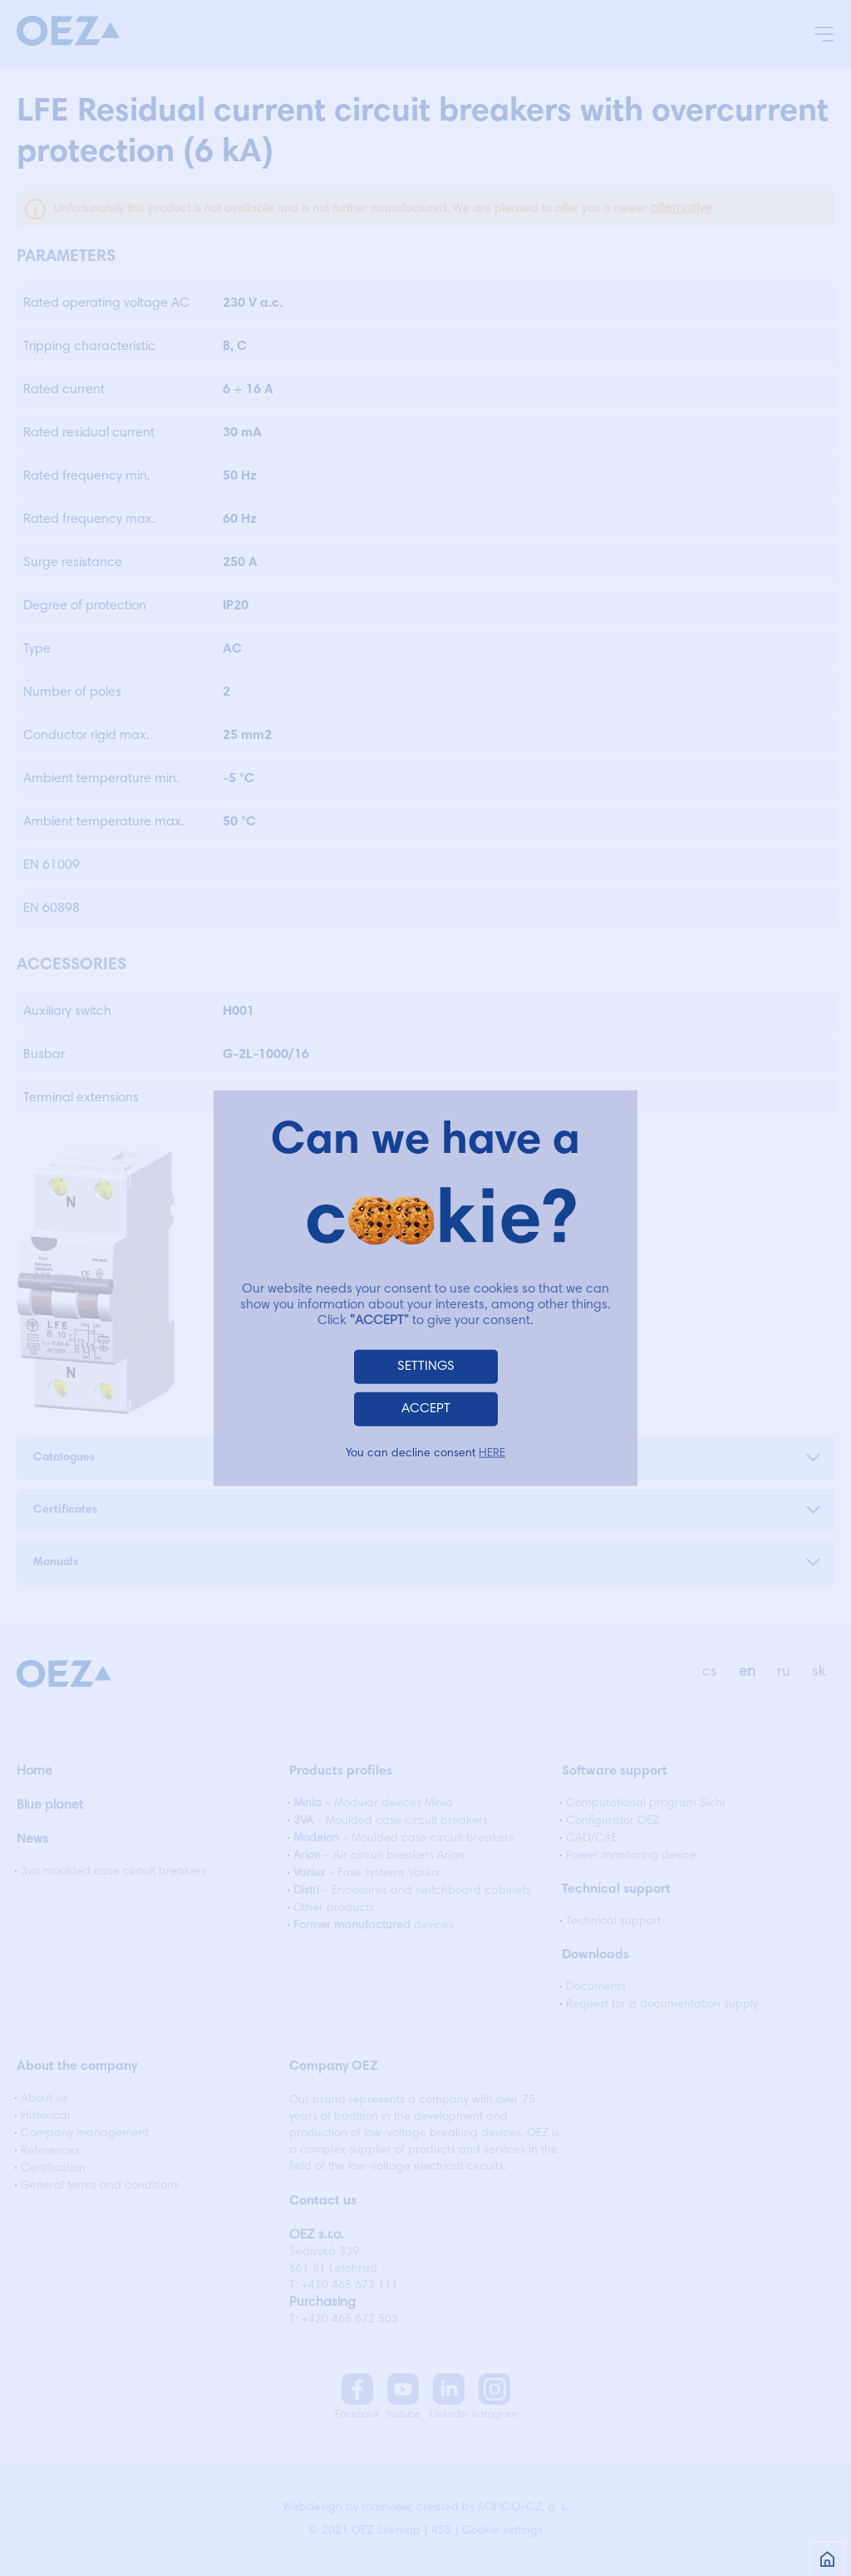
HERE (492, 1454)
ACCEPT (425, 1409)
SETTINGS (426, 1366)
